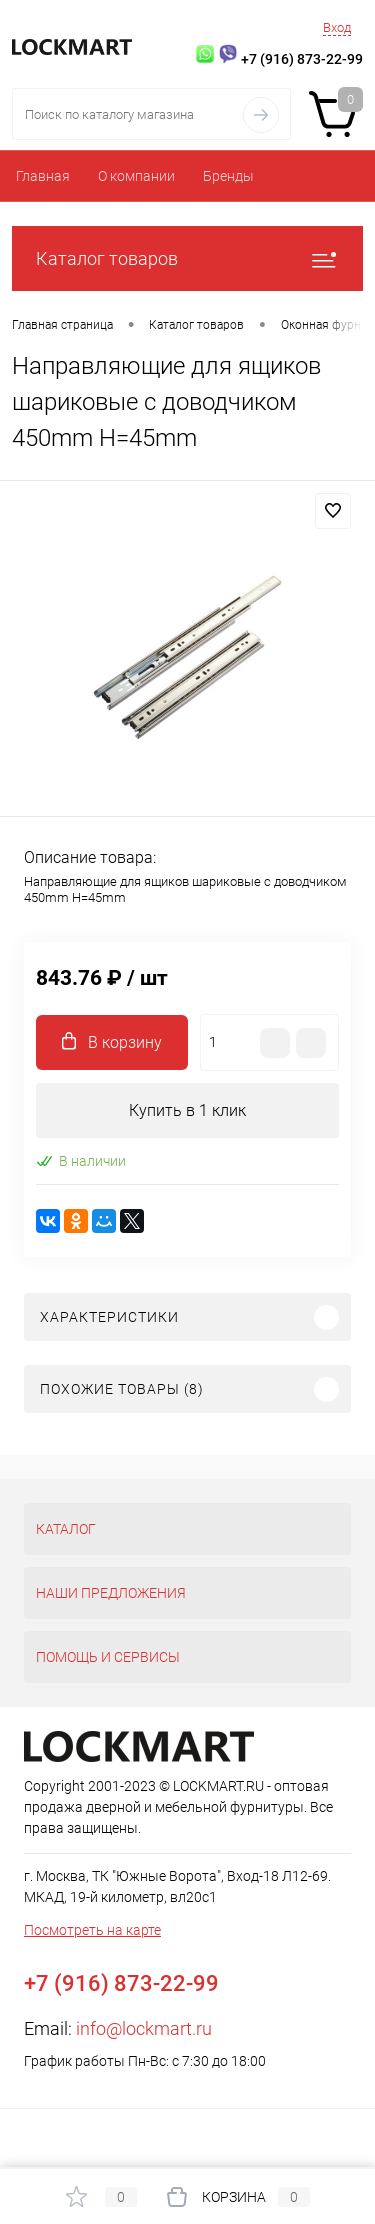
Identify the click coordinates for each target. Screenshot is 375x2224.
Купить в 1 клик (187, 1110)
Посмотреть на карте (92, 1930)
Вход (337, 27)
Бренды (228, 176)
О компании (136, 176)
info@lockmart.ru (144, 2028)
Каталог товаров (187, 258)
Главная (43, 176)
